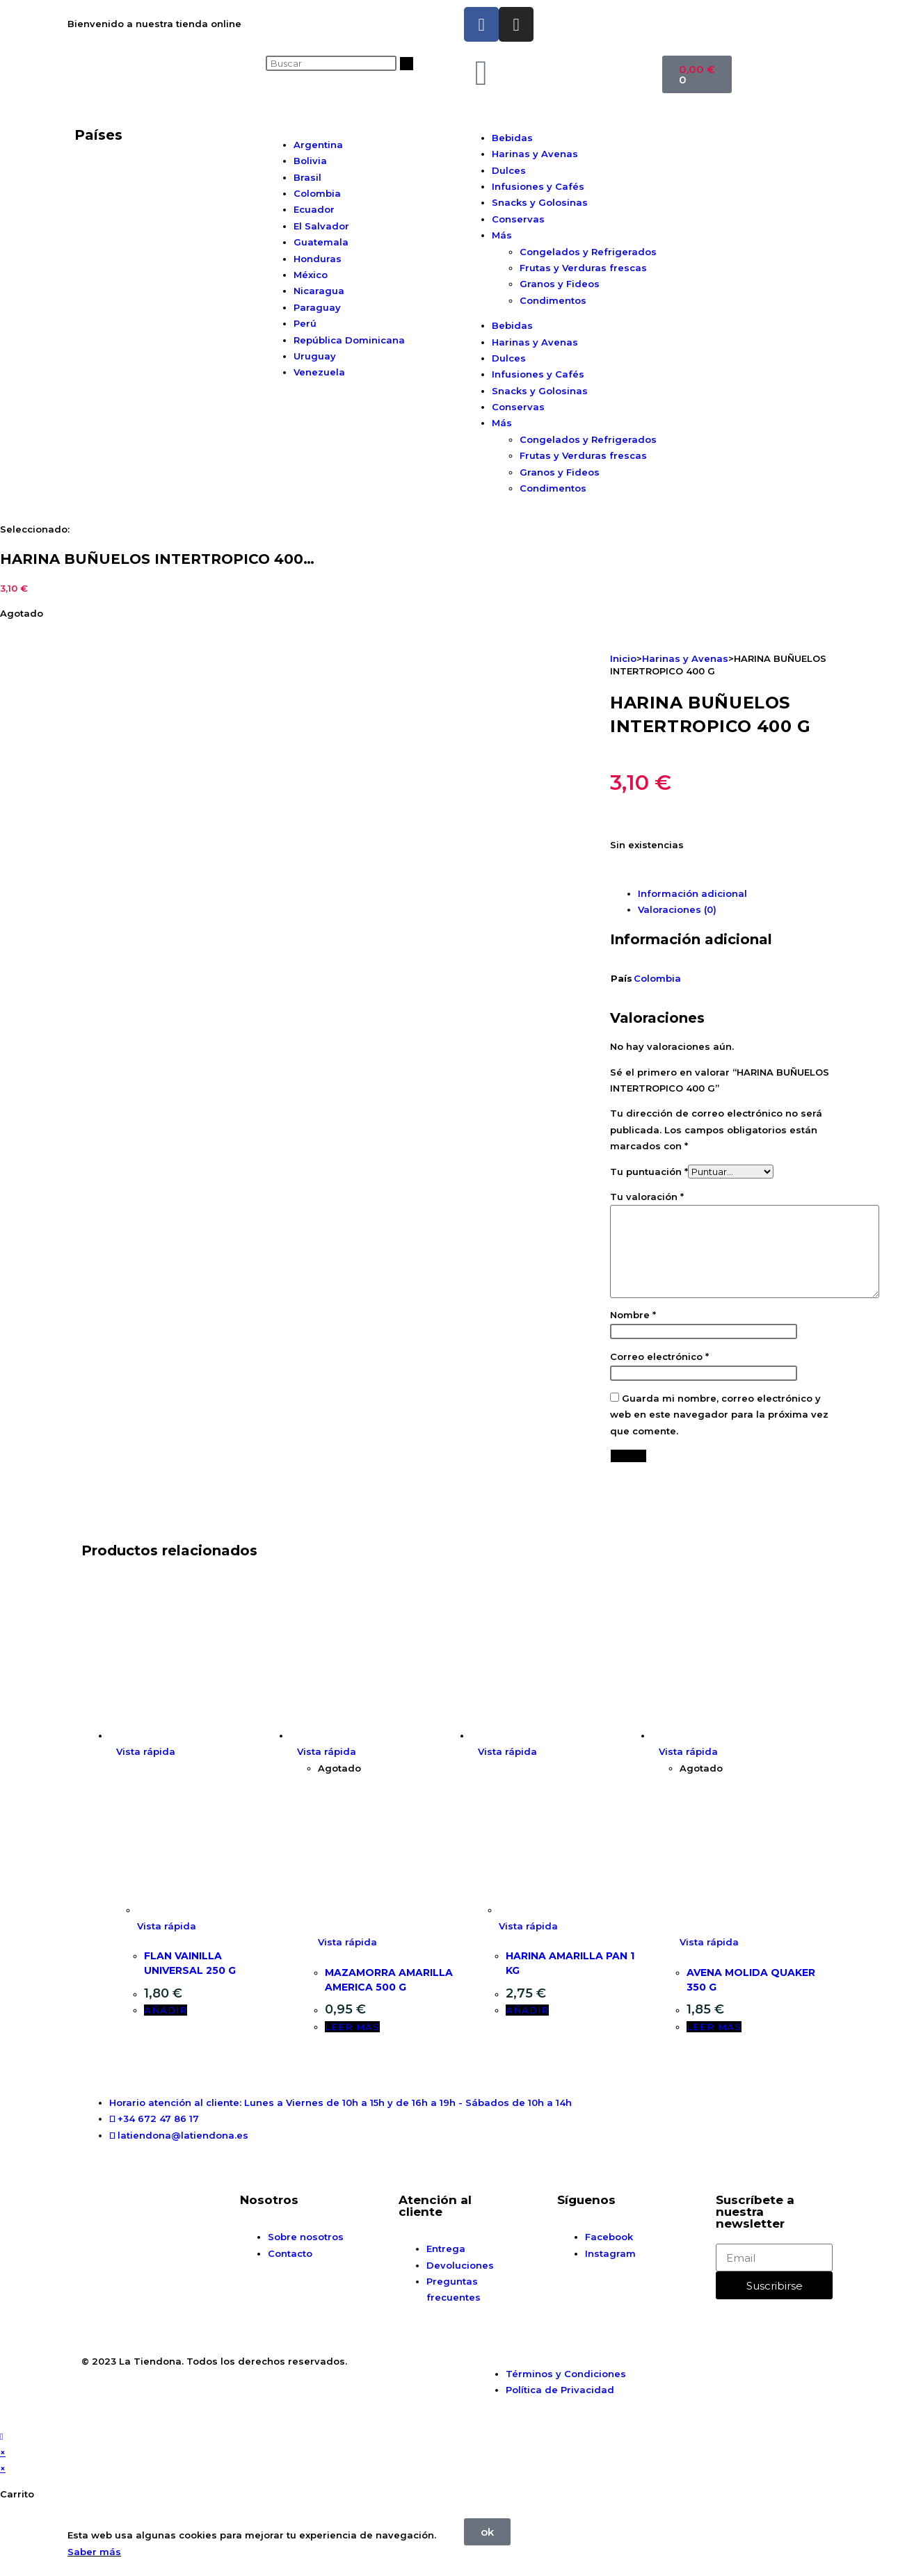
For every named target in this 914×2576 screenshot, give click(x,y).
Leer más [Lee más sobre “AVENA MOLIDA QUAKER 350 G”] (714, 2026)
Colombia (317, 193)
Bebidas (512, 137)
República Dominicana (349, 340)
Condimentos (553, 300)
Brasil (307, 177)
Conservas (518, 219)
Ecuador (314, 209)
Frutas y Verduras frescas (583, 267)
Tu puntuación (649, 1171)
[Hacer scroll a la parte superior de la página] (1, 2436)
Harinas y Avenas (535, 153)
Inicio (623, 658)
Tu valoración (647, 1196)
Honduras (318, 258)
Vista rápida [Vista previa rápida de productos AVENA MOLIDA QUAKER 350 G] (688, 1751)
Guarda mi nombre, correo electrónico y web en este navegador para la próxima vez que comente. (719, 1414)
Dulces (509, 170)
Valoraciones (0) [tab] (677, 909)
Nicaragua (319, 290)
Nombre (633, 1314)
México (311, 274)
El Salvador (321, 226)
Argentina (318, 144)
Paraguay (317, 307)
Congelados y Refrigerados (588, 251)
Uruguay (315, 356)
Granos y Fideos (560, 283)
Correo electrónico (659, 1356)
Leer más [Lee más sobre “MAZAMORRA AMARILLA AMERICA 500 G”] (352, 2026)
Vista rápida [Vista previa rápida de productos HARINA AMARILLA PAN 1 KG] (507, 1751)
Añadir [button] (165, 2010)
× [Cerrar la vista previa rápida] (3, 2452)
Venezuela (319, 372)
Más (502, 235)
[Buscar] (406, 63)
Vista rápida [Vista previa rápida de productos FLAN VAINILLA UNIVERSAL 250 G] (145, 1751)
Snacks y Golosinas (540, 202)
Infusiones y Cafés (538, 186)
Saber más (94, 2551)
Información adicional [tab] (692, 893)
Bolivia (310, 160)
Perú (305, 323)
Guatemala (321, 242)
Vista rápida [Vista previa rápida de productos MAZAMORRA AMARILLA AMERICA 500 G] (326, 1751)
